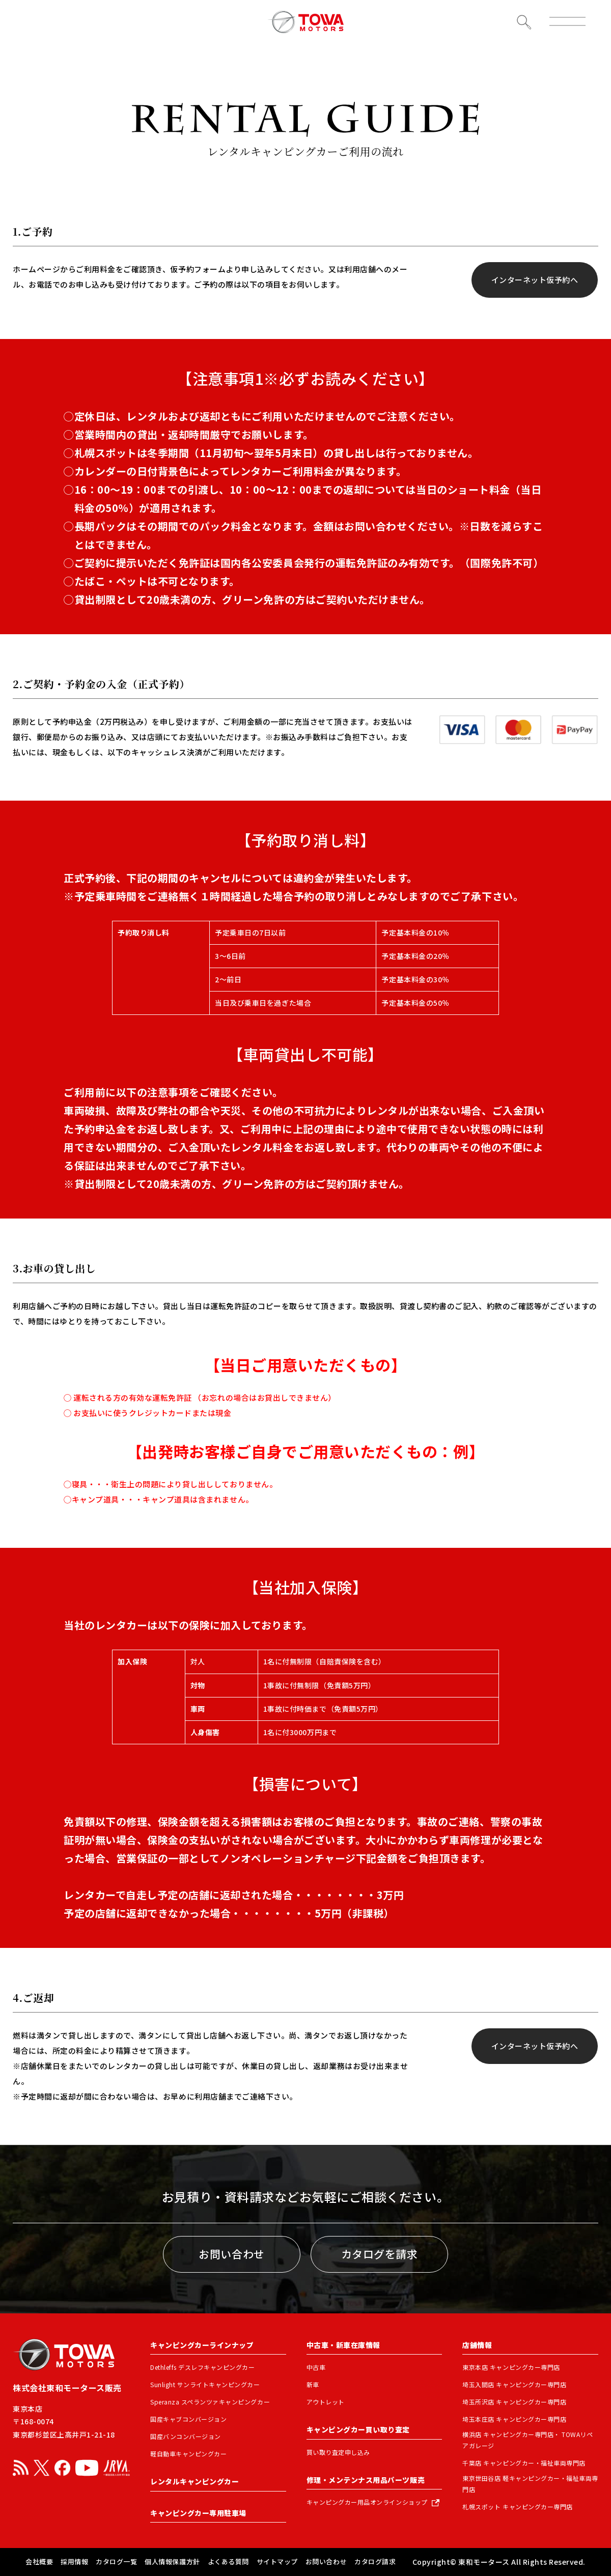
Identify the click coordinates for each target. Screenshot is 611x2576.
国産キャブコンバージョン (188, 2419)
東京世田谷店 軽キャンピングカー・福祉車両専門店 (530, 2484)
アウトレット (326, 2401)
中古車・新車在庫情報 (343, 2345)
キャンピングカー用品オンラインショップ (367, 2502)
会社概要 (39, 2561)
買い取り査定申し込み (338, 2452)
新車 (313, 2384)
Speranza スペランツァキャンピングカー (210, 2401)
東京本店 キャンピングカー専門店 (511, 2367)
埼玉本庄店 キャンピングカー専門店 (514, 2419)
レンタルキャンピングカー (194, 2481)
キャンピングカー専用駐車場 (198, 2513)
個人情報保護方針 (172, 2561)
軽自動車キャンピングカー (188, 2453)
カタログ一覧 (116, 2561)
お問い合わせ (231, 2253)
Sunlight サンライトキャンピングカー (205, 2384)
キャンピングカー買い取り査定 (358, 2429)
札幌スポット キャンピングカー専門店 (517, 2506)
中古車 (316, 2367)
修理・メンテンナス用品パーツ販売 (366, 2480)
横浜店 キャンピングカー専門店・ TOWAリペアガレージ (527, 2440)
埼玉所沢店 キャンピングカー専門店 (514, 2401)
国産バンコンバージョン (185, 2436)
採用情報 (74, 2561)
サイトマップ (277, 2561)
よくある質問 (228, 2561)
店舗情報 (477, 2345)
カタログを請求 (379, 2253)
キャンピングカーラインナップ (202, 2345)
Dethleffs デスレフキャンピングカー (202, 2367)
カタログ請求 (375, 2561)
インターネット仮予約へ (534, 279)
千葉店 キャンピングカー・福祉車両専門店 (524, 2462)
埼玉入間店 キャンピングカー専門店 (514, 2384)
